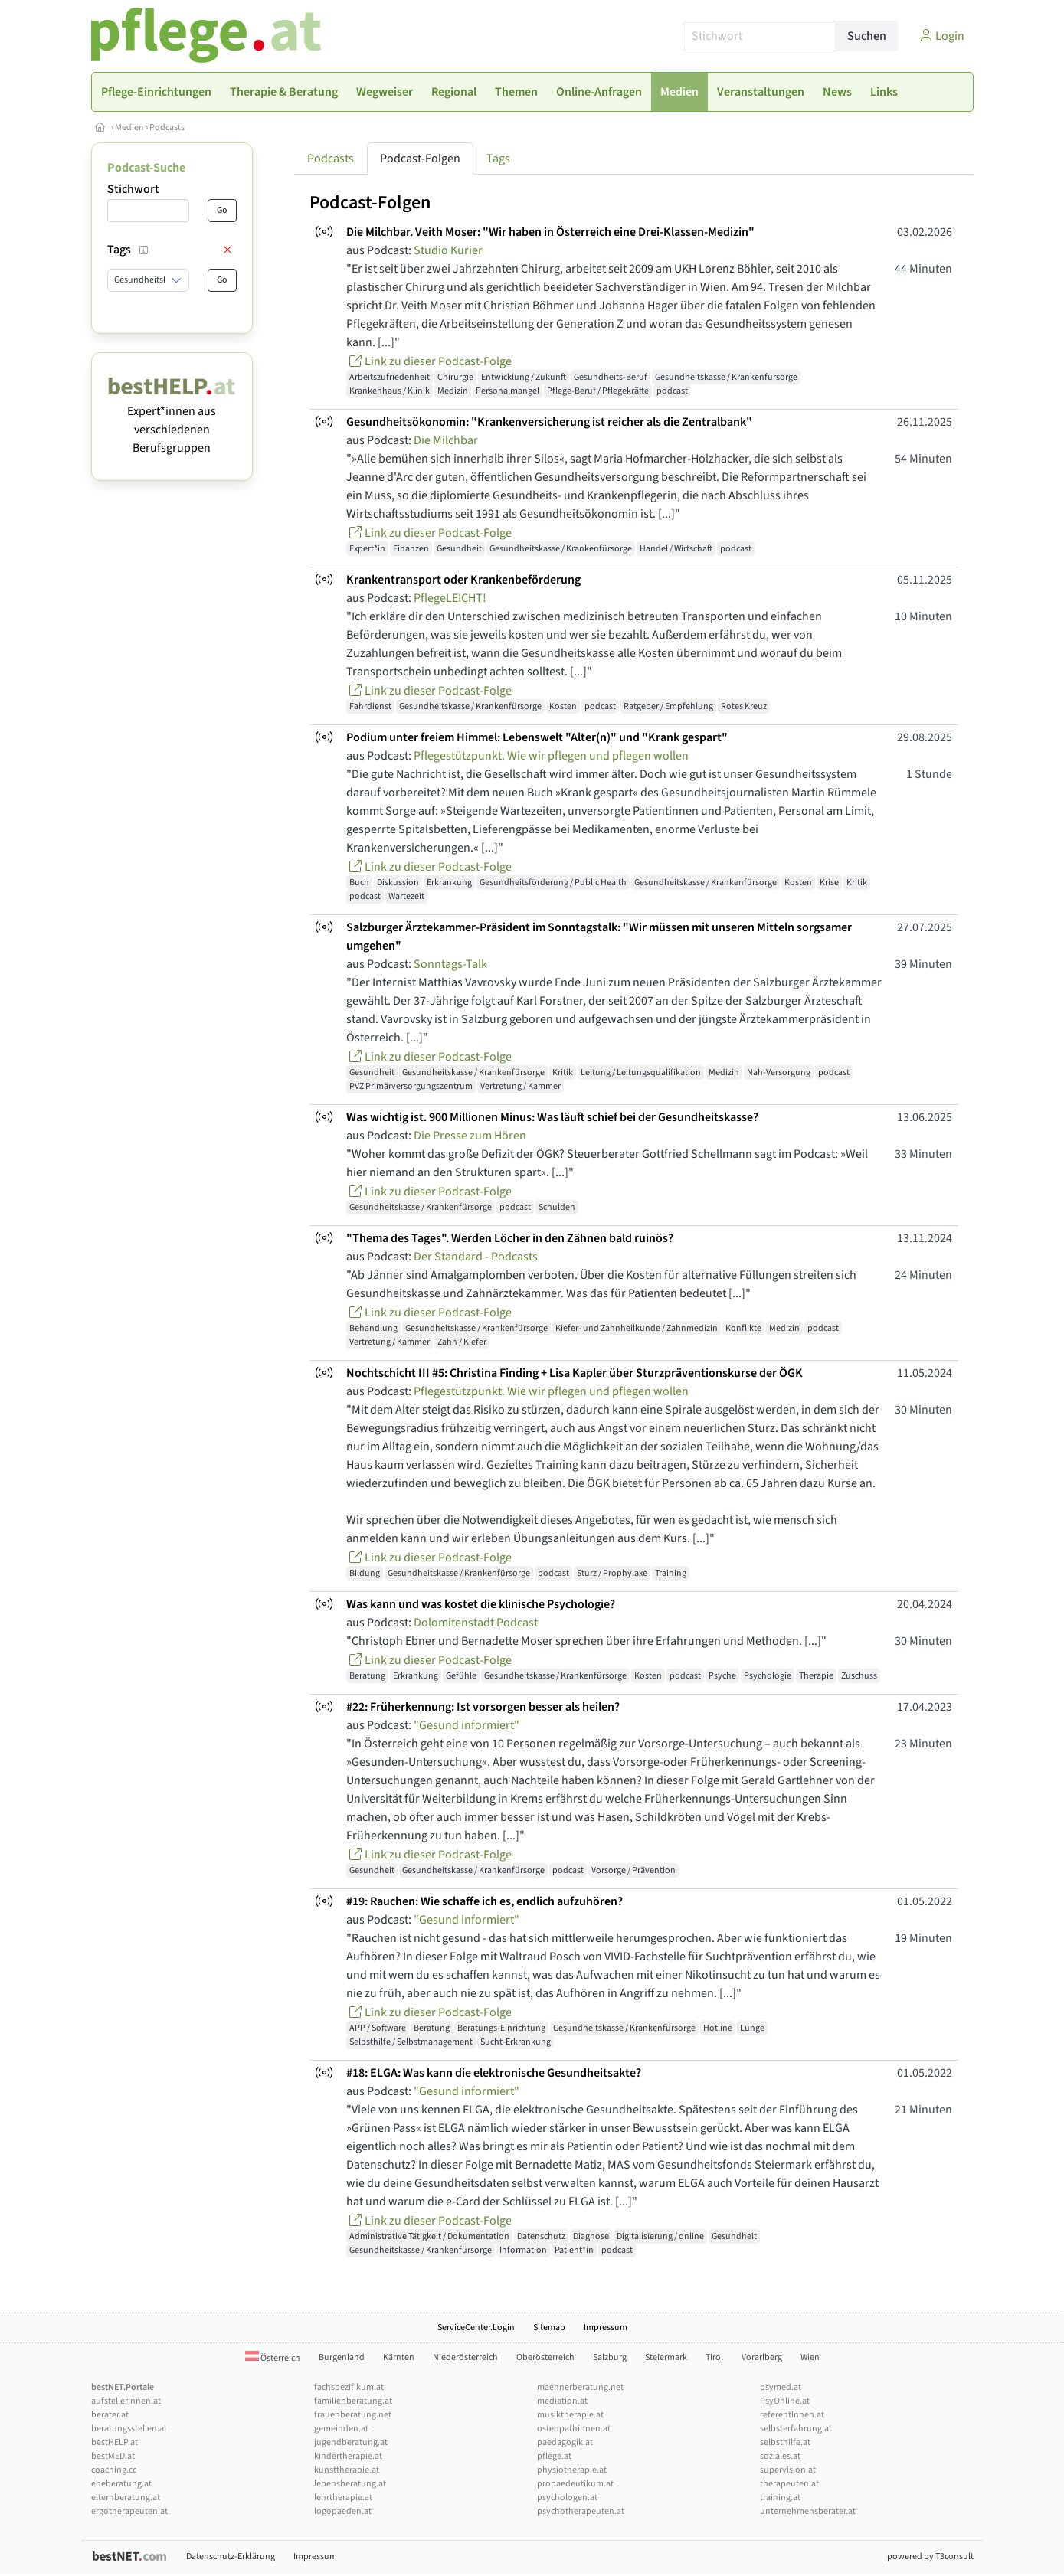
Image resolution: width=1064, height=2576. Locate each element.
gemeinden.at (341, 2428)
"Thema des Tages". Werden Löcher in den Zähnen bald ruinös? (509, 1238)
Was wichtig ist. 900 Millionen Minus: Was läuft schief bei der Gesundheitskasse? (552, 1117)
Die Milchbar (446, 440)
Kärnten (398, 2357)
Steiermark (666, 2357)
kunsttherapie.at (346, 2469)
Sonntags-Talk (450, 964)
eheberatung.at (121, 2483)
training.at (780, 2497)
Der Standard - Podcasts (476, 1256)
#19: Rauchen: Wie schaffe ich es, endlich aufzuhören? (484, 1901)
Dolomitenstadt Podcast (476, 1622)
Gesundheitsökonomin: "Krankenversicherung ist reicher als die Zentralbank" (549, 422)
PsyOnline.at (785, 2401)
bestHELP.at (114, 2442)
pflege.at (554, 2456)
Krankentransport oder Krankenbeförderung (463, 579)
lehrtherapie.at (343, 2497)
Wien (810, 2357)
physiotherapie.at (572, 2469)
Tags (498, 158)
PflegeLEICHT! (450, 598)
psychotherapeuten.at (580, 2511)
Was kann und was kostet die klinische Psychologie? (480, 1604)
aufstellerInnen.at (126, 2401)
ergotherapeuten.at (129, 2511)
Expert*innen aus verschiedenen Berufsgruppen (172, 420)
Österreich (272, 2358)
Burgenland (342, 2357)
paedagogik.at (565, 2442)
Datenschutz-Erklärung (230, 2556)
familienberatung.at (353, 2401)
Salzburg (610, 2357)
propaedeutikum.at (575, 2483)
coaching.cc (113, 2469)
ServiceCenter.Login (476, 2327)
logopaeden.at (343, 2511)
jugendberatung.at (351, 2442)
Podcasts (167, 127)
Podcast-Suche (146, 167)
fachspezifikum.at (349, 2387)
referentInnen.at (792, 2414)
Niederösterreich (465, 2357)
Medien (129, 127)
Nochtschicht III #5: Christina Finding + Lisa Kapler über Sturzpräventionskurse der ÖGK (574, 1373)
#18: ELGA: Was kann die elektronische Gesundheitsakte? (493, 2072)
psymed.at (780, 2387)
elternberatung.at (125, 2497)
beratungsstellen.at (129, 2428)
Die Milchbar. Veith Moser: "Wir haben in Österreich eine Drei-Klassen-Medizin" (550, 232)
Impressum (605, 2327)
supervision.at (788, 2469)
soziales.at (780, 2456)
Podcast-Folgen (420, 158)
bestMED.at (113, 2456)
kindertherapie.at (348, 2456)
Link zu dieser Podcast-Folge (429, 361)
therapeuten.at (789, 2483)
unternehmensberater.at (808, 2511)
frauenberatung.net (352, 2414)
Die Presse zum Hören (470, 1135)
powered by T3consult (930, 2556)
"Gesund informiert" (466, 1725)
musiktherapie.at (570, 2414)
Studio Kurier (448, 250)
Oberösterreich (545, 2357)
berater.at (110, 2414)
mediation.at (562, 2401)
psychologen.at (567, 2497)
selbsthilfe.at (785, 2442)
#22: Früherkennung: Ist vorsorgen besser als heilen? (483, 1706)
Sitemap (549, 2327)
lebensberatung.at (350, 2483)
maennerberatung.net (580, 2387)
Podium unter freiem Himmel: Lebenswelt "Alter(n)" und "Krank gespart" (537, 737)
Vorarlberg (762, 2357)
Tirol (714, 2357)
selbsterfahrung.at (796, 2428)
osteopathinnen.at (574, 2428)
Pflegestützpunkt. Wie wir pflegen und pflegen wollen (551, 755)
